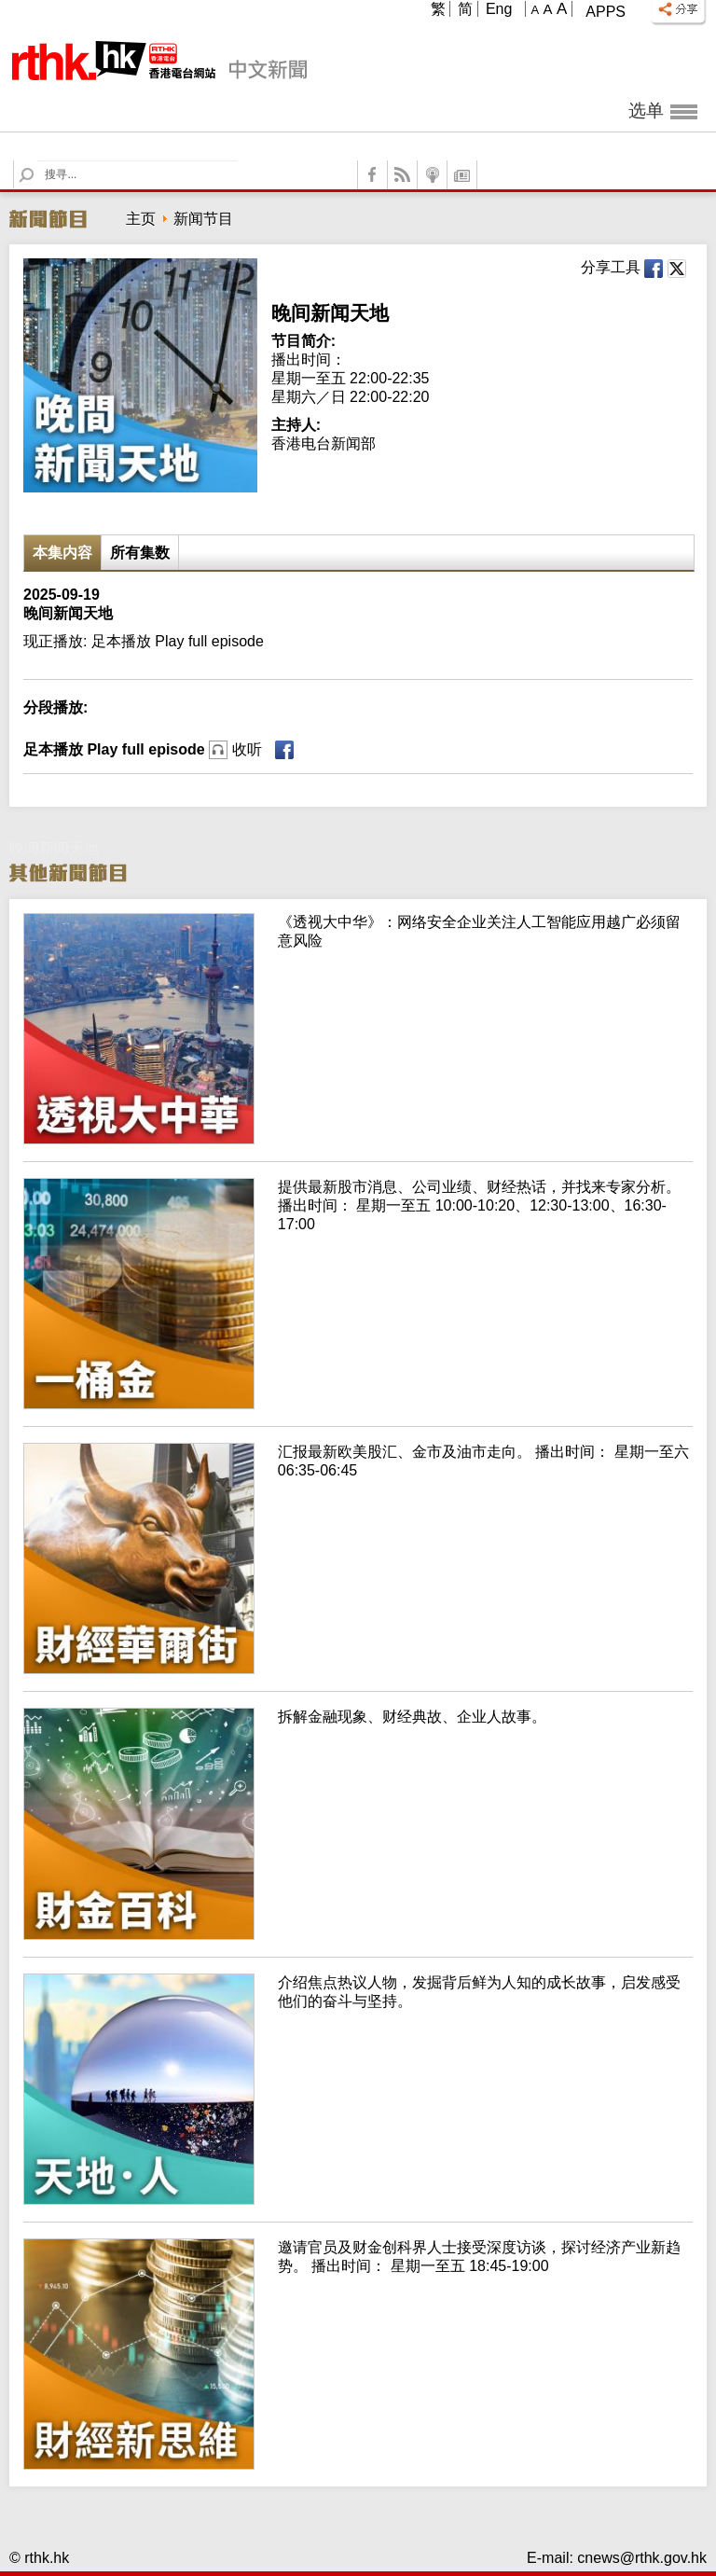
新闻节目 (203, 219)
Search (37, 160)
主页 (141, 219)
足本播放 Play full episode (142, 749)
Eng (499, 9)
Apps (605, 12)
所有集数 (140, 553)
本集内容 (62, 553)
